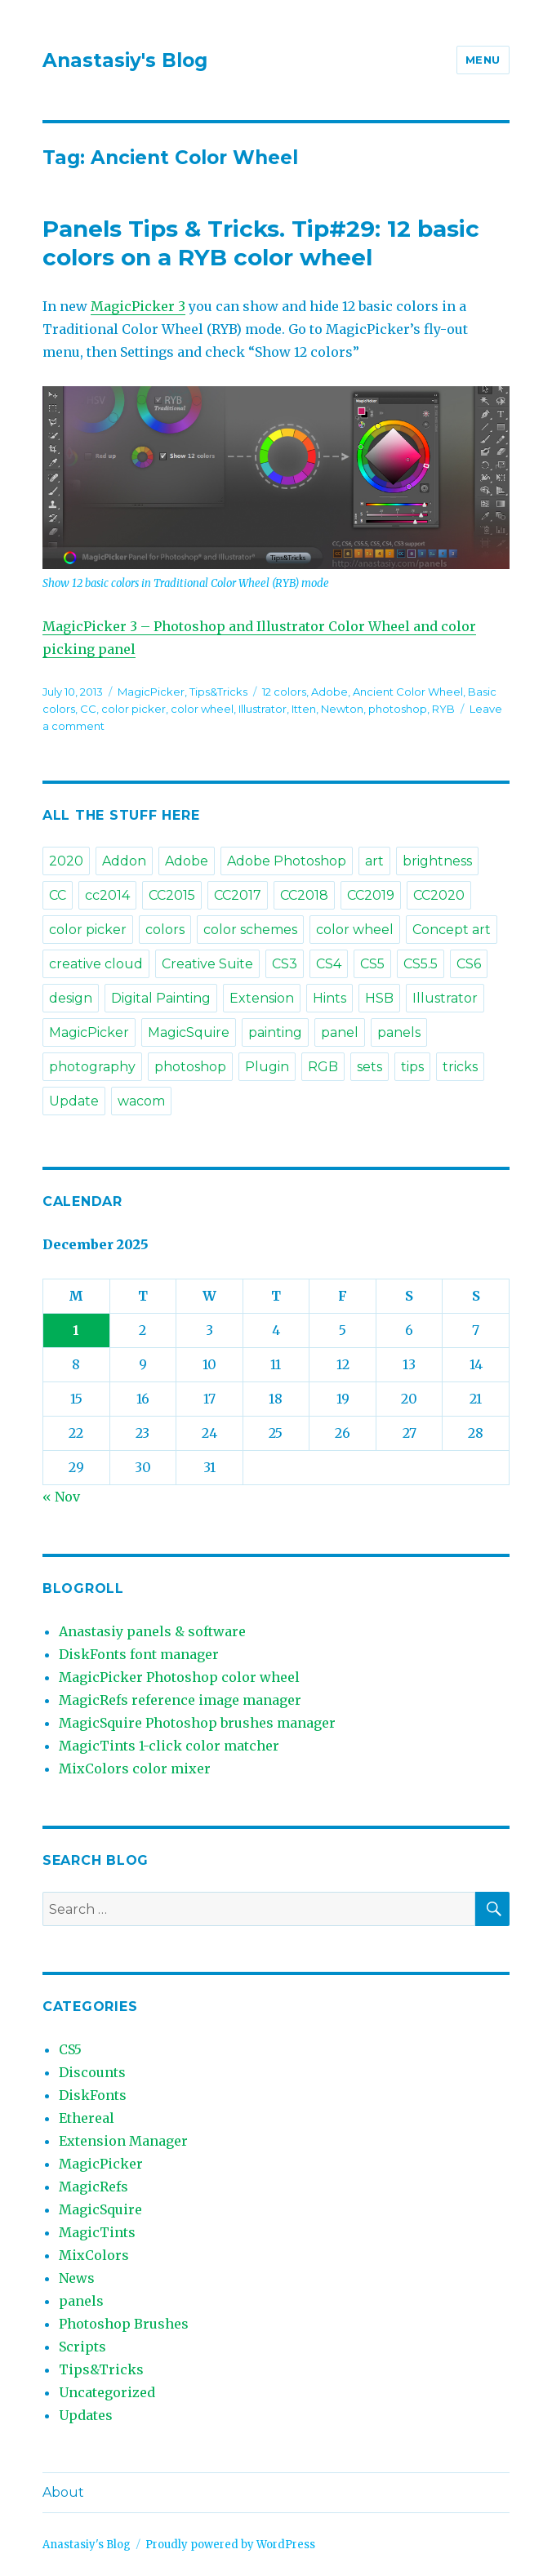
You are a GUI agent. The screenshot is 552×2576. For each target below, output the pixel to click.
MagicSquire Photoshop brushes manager (197, 1723)
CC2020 (439, 895)
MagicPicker (151, 691)
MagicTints (97, 2232)
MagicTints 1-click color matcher (169, 1745)
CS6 (468, 964)
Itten (304, 708)
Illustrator (262, 708)
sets (369, 1066)
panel (339, 1032)
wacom (141, 1101)
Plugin (267, 1066)
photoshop (397, 708)
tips (412, 1066)
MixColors (94, 2255)
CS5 (372, 964)
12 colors (284, 691)
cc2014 (107, 895)
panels (399, 1032)
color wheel (202, 708)
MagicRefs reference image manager (180, 1700)
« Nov (61, 1496)
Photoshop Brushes (124, 2324)
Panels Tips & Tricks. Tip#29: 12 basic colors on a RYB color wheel (260, 243)
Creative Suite (207, 964)
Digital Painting (161, 998)
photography (92, 1066)
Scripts (82, 2346)
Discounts (92, 2072)
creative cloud (96, 964)
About (63, 2492)
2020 (66, 861)
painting (275, 1032)
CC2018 (304, 895)
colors (165, 929)
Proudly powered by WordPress (230, 2545)
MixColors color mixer (135, 1768)
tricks (460, 1066)
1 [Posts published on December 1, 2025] (76, 1330)
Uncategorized (107, 2392)
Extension (261, 998)
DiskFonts (93, 2095)
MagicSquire (188, 1032)
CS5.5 (420, 964)
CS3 (284, 964)
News (77, 2278)
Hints (329, 998)
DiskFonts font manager (139, 1654)
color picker (133, 708)
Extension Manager (123, 2141)
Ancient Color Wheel (408, 691)
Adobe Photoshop (286, 861)
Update (74, 1101)
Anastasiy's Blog (124, 60)
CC (88, 708)
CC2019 (370, 895)
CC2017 (237, 895)
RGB (323, 1066)
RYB (443, 708)
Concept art (451, 929)
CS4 (328, 964)
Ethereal (86, 2118)
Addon (124, 861)
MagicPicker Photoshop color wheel (179, 1677)
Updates (86, 2415)
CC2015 (172, 895)
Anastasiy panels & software (152, 1631)
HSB (379, 998)
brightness (437, 861)
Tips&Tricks (218, 691)
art (374, 861)
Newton (342, 708)
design (70, 998)
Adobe (329, 691)
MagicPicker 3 (138, 306)
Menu (483, 59)
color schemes (250, 929)
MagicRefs (93, 2186)
